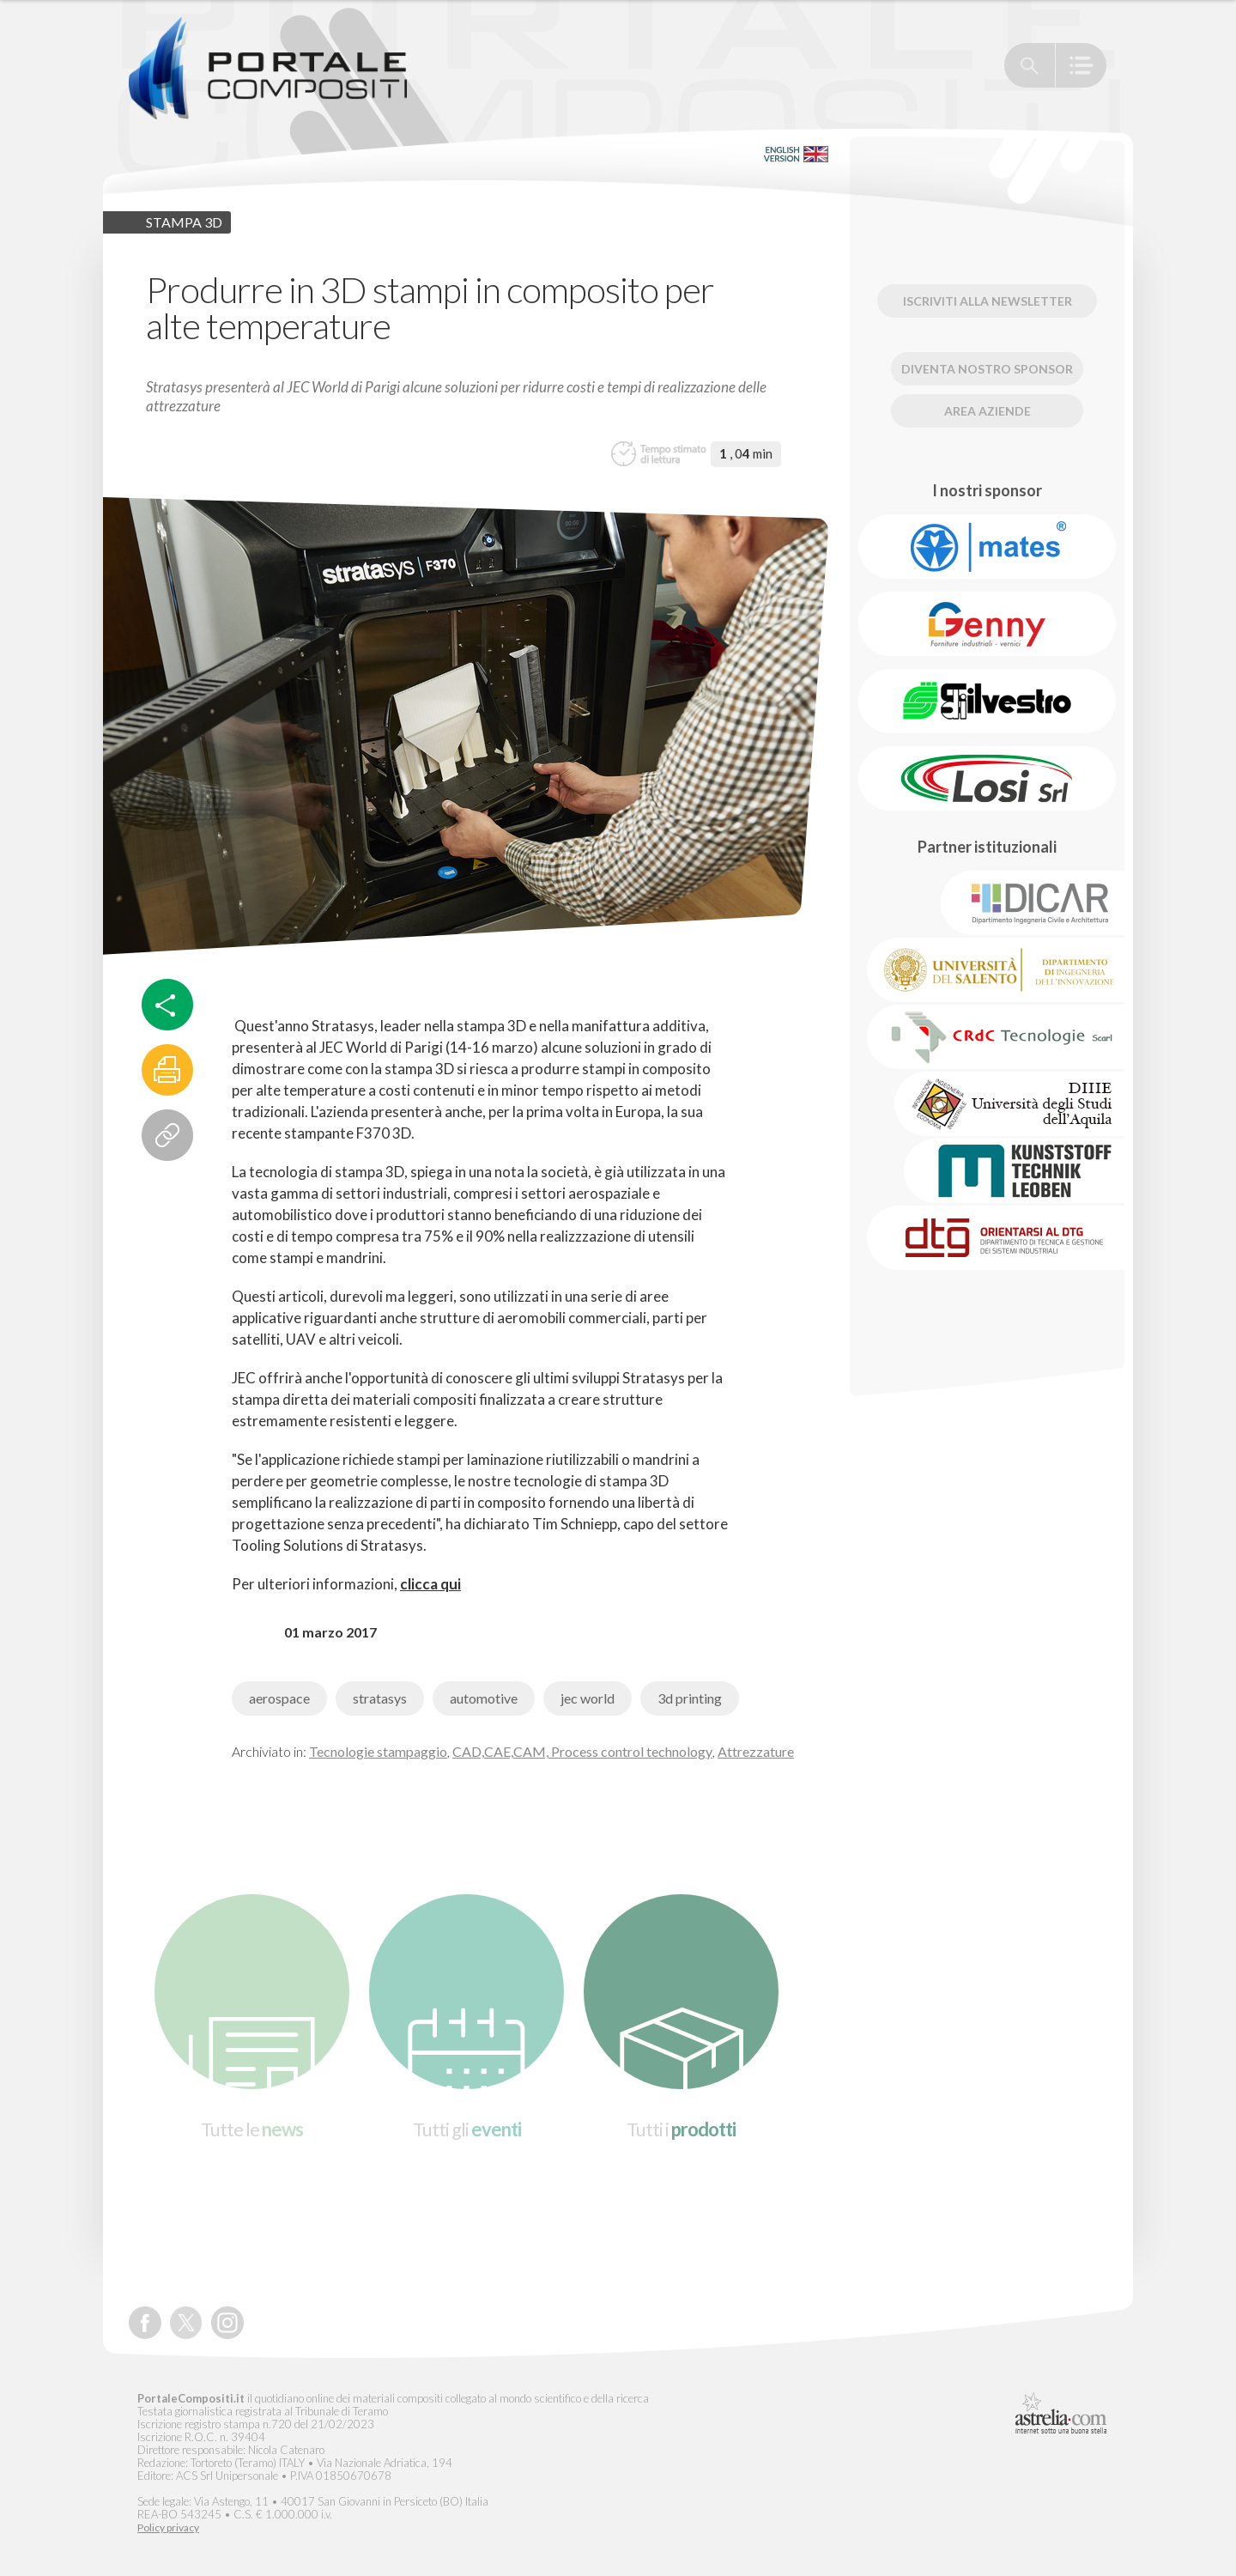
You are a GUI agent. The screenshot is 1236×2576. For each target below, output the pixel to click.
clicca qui (430, 1584)
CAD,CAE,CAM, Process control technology (582, 1751)
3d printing (689, 1698)
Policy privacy (168, 2528)
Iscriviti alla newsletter (987, 301)
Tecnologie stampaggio (378, 1751)
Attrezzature (756, 1751)
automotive (484, 1698)
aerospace (279, 1698)
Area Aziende (987, 411)
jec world (587, 1698)
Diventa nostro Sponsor (987, 368)
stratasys (380, 1698)
